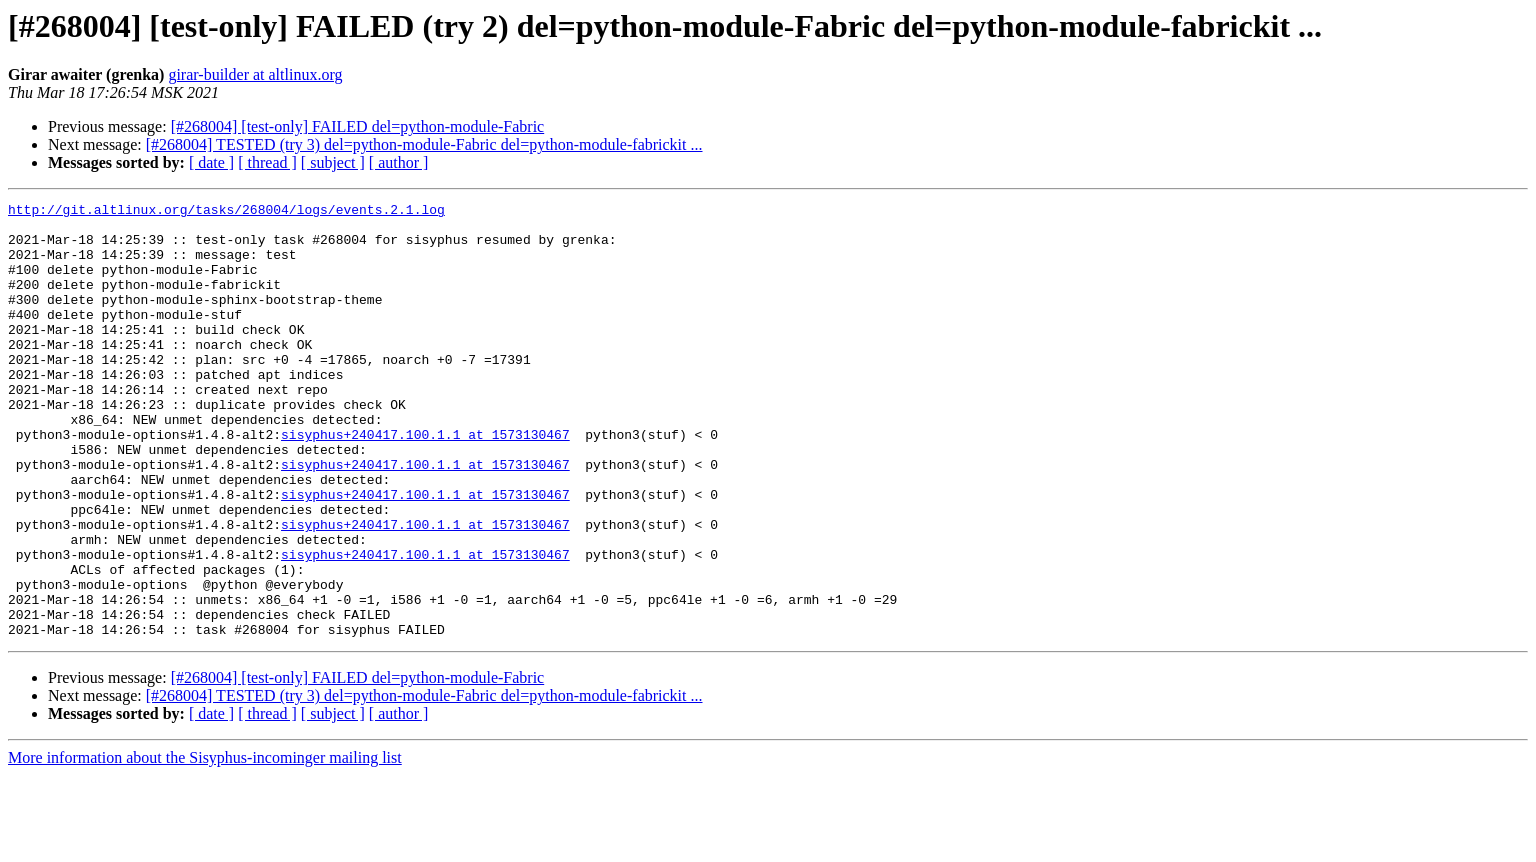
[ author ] (399, 162)
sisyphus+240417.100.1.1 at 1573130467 (425, 482)
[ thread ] (267, 162)
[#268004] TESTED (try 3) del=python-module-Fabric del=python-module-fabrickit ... (424, 144)
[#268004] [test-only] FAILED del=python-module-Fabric (358, 126)
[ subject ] (333, 162)
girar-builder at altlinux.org (255, 74)
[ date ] (211, 162)
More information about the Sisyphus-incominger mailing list (205, 844)
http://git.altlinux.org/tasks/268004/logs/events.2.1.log (226, 212)
